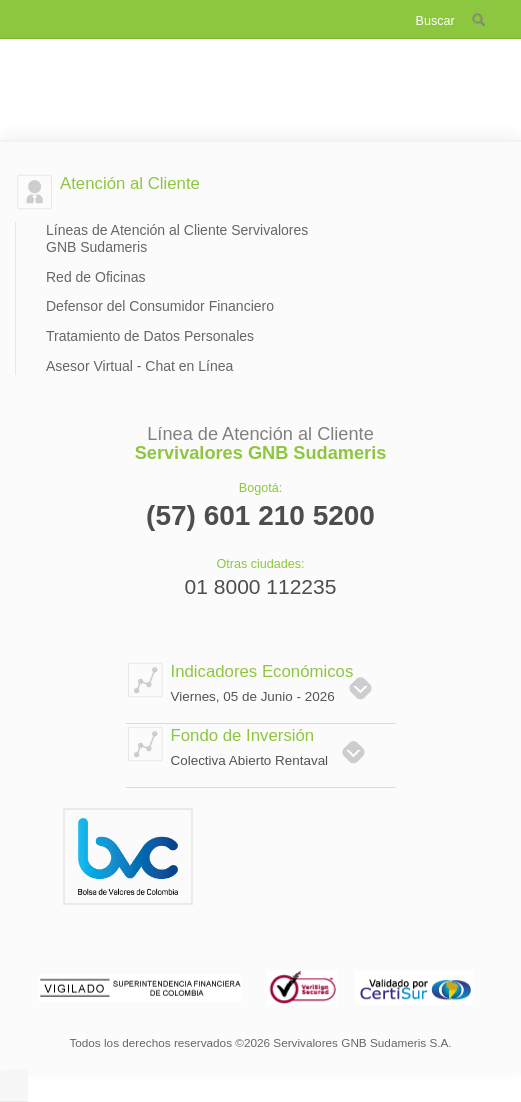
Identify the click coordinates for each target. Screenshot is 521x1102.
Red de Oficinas (96, 277)
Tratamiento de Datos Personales (150, 336)
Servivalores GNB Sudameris (260, 75)
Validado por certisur (415, 985)
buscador (480, 18)
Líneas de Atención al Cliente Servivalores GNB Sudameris (177, 238)
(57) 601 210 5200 (260, 516)
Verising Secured (301, 985)
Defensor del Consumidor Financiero (160, 306)
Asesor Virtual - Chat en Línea (139, 366)
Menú (57, 16)
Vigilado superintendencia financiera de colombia (142, 985)
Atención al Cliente (130, 183)
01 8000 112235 (261, 587)
